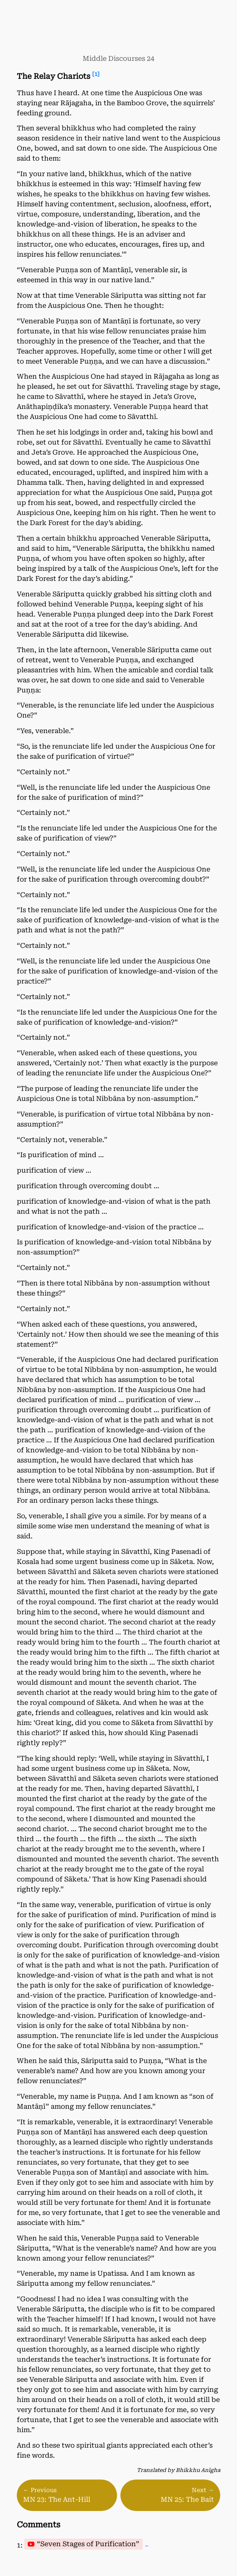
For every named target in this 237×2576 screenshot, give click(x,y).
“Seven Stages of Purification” (88, 2544)
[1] (95, 74)
